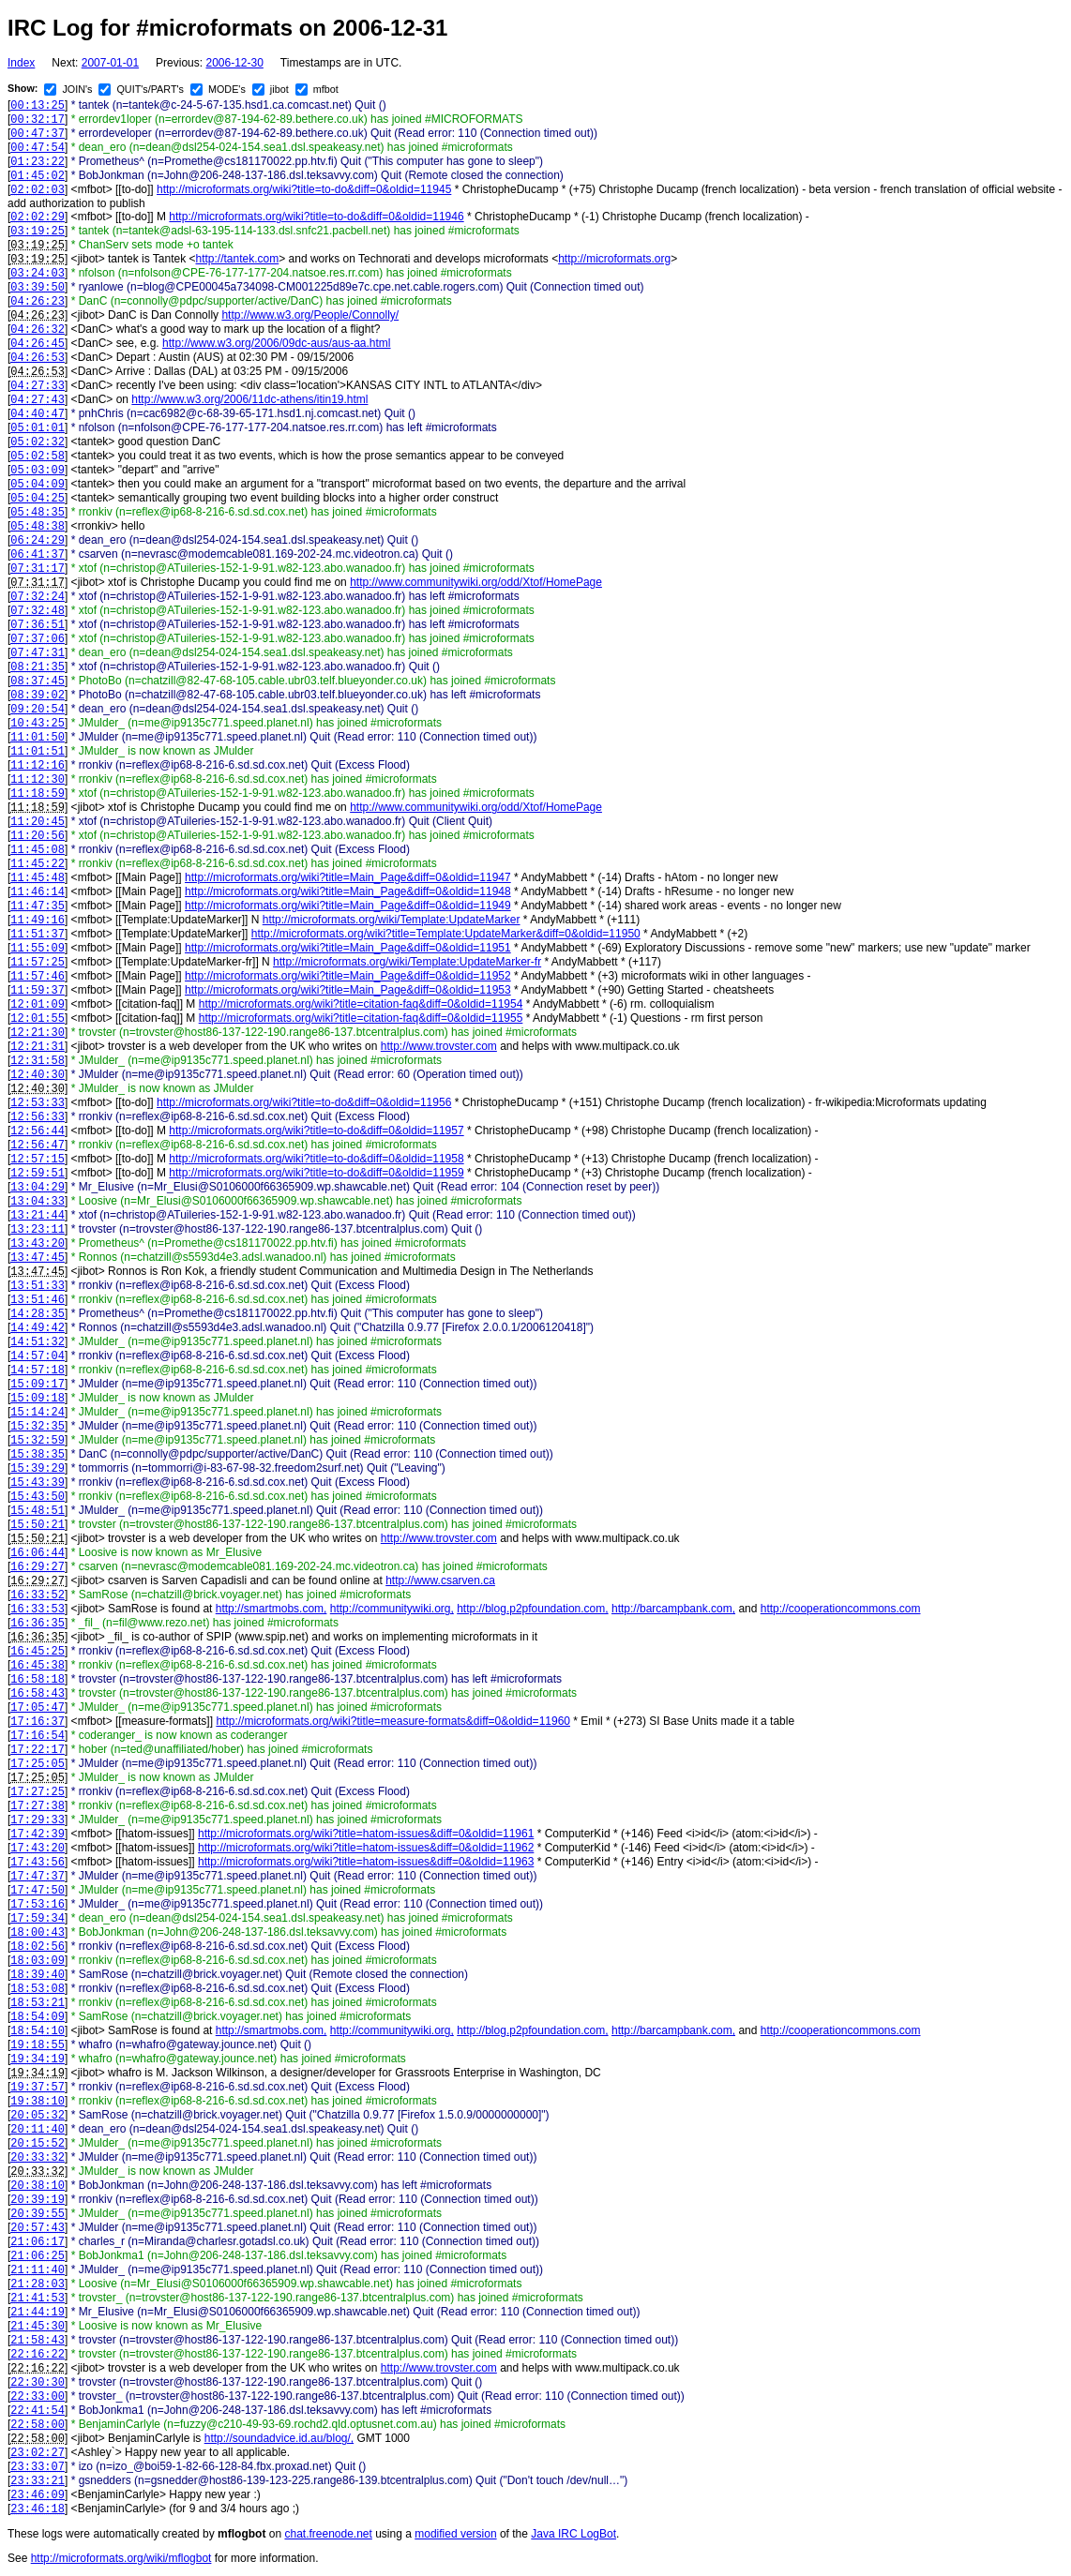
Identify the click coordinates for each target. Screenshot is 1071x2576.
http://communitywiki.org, (392, 1608)
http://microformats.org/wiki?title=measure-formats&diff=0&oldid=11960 (393, 1721)
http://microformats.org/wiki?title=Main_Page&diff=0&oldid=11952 (348, 975)
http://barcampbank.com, (673, 1608)
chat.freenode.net (327, 2533)
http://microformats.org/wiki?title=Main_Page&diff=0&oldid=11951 (348, 947)
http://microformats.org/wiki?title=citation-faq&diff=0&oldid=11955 (361, 1018)
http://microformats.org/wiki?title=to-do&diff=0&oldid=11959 (316, 1172)
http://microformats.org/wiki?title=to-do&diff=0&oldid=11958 (316, 1158)
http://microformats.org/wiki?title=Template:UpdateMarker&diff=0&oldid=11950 (446, 933)
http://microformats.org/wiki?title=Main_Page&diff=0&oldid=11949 (348, 905)
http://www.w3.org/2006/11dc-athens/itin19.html (249, 399)
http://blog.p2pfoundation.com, (532, 1608)
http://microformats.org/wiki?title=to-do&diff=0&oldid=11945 (304, 189)
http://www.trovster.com (439, 1046)
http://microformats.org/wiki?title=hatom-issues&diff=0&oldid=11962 (366, 1847)
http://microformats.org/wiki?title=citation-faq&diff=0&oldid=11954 (361, 1004)
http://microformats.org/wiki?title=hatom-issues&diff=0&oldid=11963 (366, 1861)
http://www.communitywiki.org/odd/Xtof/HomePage (476, 582)
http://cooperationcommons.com (841, 1608)
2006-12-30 (234, 62)
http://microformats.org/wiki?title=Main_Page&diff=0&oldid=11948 (348, 891)
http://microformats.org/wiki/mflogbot (121, 2558)
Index (21, 62)
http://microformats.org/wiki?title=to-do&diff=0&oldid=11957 (316, 1130)
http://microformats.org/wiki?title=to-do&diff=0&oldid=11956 (304, 1102)
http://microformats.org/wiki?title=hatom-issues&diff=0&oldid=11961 (366, 1833)
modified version (455, 2533)
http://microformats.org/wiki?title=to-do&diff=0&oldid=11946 (316, 216)
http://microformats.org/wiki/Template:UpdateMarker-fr (407, 961)
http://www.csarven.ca (440, 1580)
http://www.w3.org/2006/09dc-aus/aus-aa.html (276, 343)
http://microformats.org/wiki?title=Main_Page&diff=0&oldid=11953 (348, 989)
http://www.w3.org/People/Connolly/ (310, 315)
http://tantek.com (237, 258)
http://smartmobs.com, (271, 1608)
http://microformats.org (614, 258)
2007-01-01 (110, 62)
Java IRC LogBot (573, 2533)
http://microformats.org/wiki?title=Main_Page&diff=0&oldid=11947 (348, 877)
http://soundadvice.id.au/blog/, (279, 2438)
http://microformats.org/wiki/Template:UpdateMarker (391, 919)
